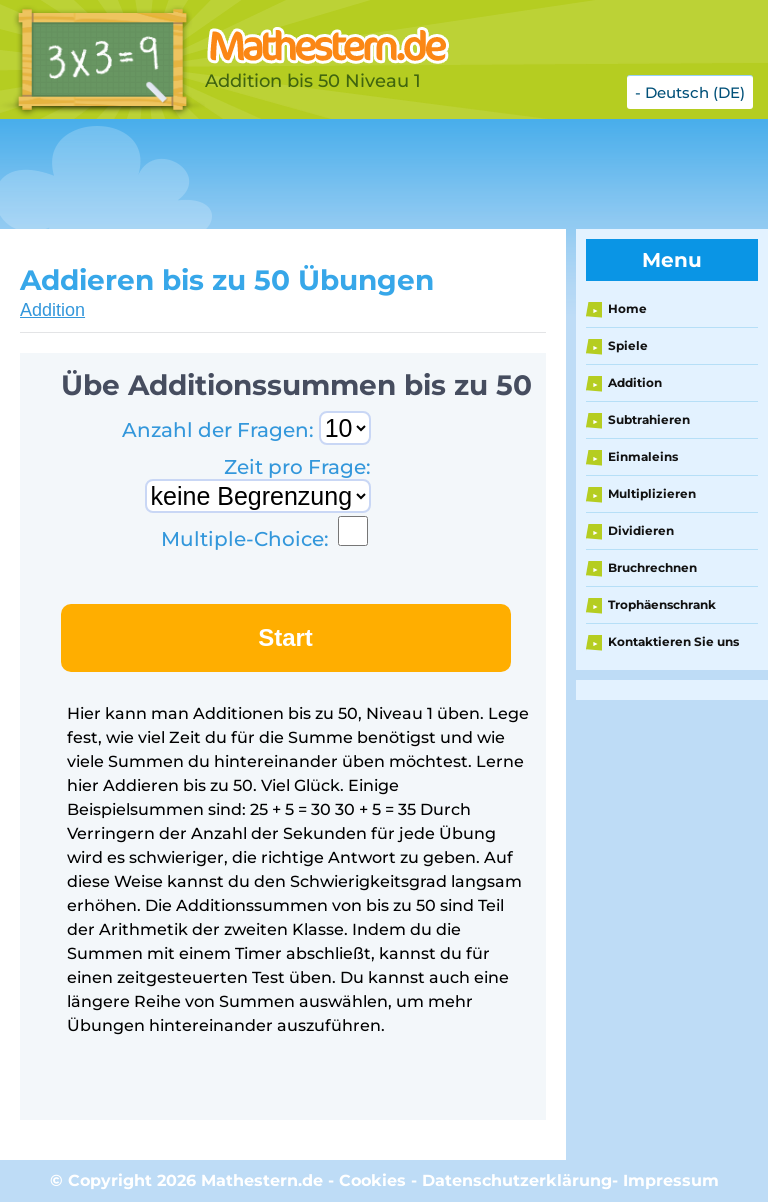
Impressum (671, 1180)
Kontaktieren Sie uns (673, 641)
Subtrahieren (649, 419)
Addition (52, 310)
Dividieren (641, 530)
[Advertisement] (364, 174)
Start (285, 637)
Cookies (372, 1180)
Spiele (628, 345)
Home (627, 308)
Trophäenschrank (662, 604)
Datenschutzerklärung (517, 1180)
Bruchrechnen (652, 567)
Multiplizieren (652, 493)
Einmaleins (643, 456)
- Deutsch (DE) (690, 92)
